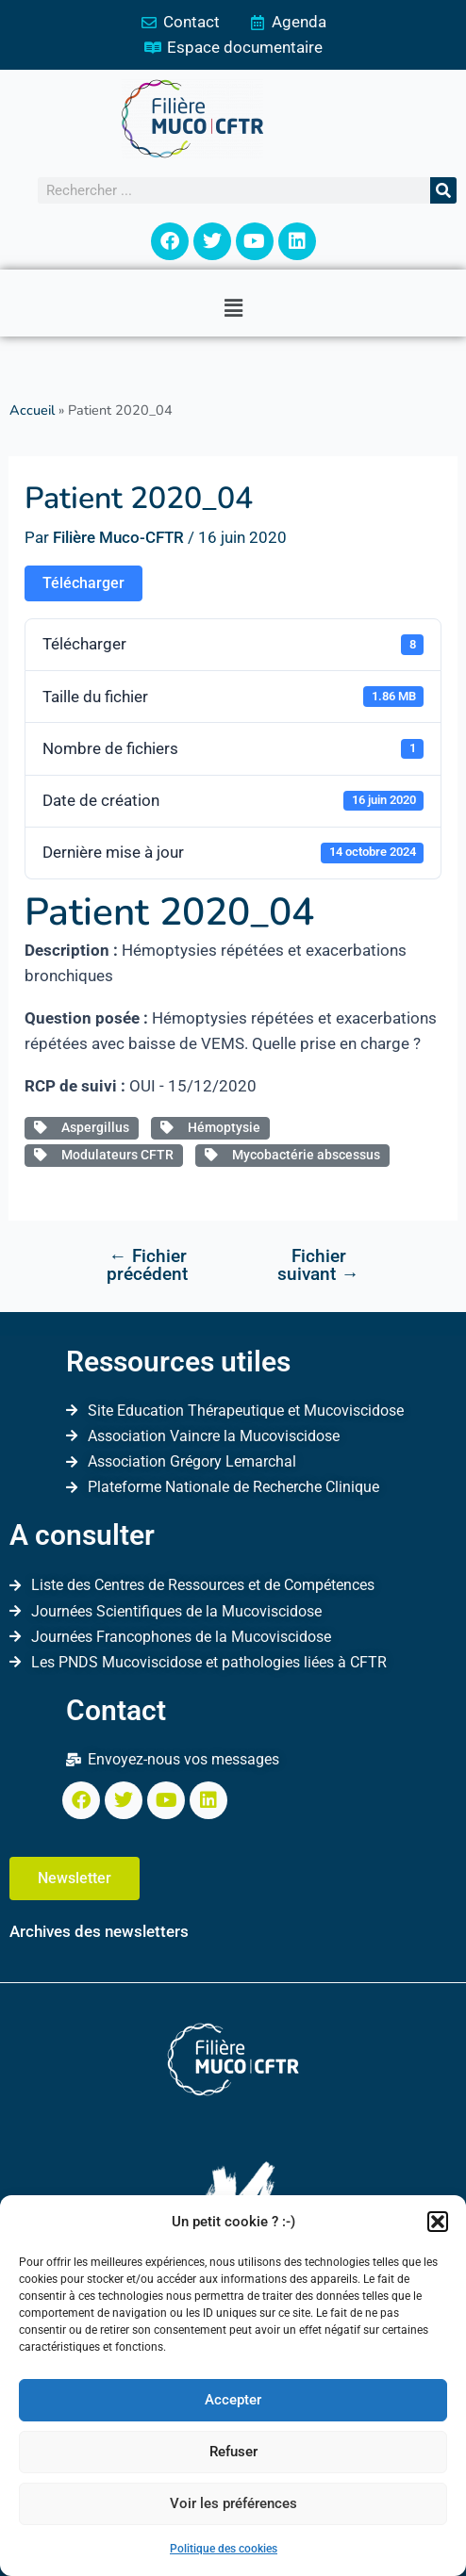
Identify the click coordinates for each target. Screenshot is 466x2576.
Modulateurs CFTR (104, 1154)
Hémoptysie (210, 1127)
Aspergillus (81, 1127)
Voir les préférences (233, 2503)
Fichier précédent (147, 1265)
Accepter (233, 2399)
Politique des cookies (223, 2548)
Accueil (32, 410)
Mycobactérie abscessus (292, 1154)
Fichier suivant (317, 1265)
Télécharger (83, 583)
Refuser (233, 2451)
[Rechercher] (443, 190)
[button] (437, 2221)
